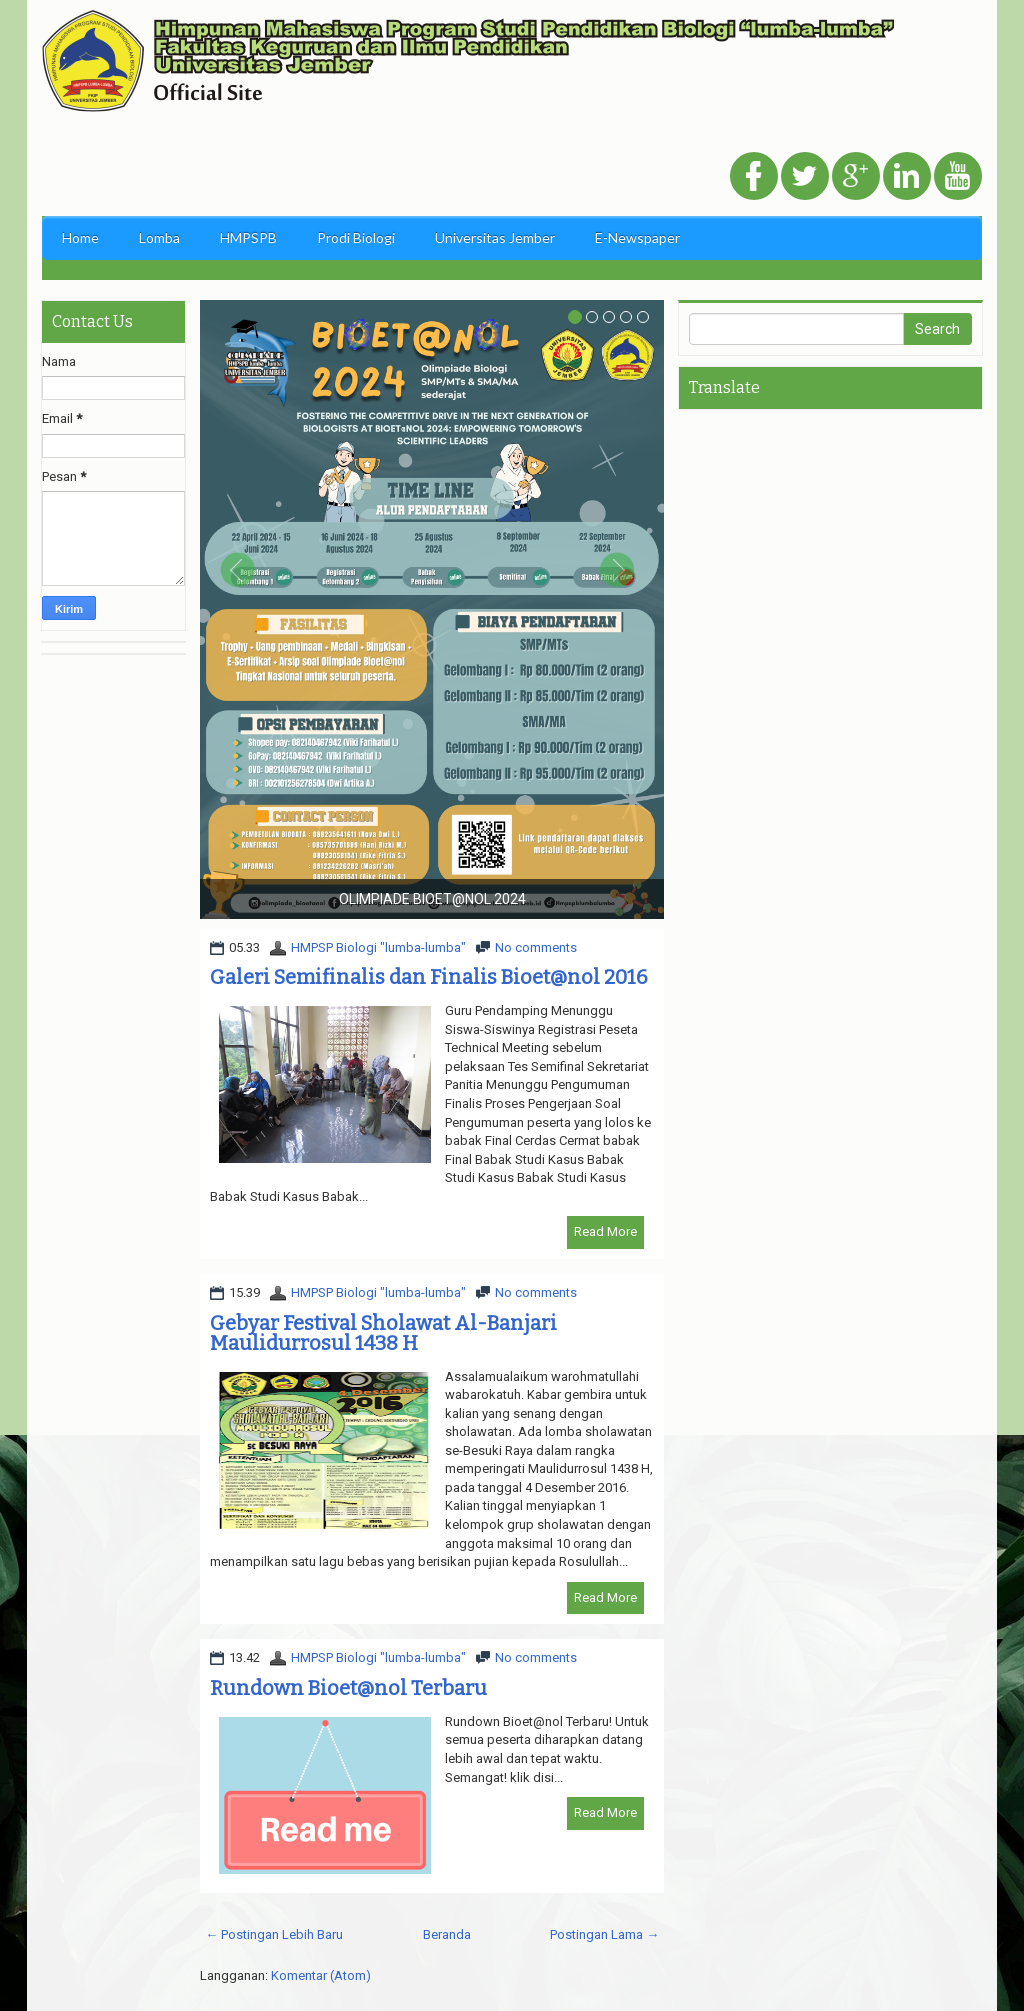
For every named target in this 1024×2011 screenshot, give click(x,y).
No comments (536, 947)
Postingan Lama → (604, 1934)
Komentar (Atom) (321, 1975)
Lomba (159, 237)
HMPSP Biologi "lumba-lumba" (378, 947)
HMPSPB (248, 237)
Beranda (447, 1934)
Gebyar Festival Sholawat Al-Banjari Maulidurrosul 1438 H (383, 1333)
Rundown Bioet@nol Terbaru (348, 1688)
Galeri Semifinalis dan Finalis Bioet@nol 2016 (429, 977)
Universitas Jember (495, 237)
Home (80, 237)
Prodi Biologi (356, 237)
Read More (605, 1231)
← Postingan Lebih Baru (274, 1934)
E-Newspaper (637, 237)
